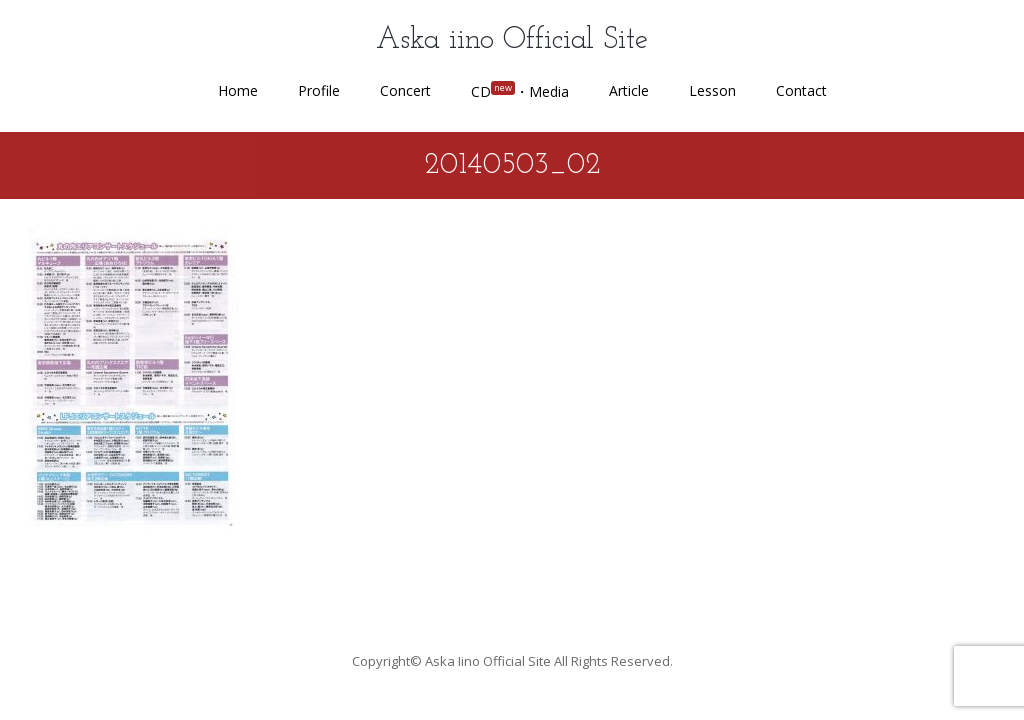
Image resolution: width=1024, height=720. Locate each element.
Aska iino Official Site (512, 40)
